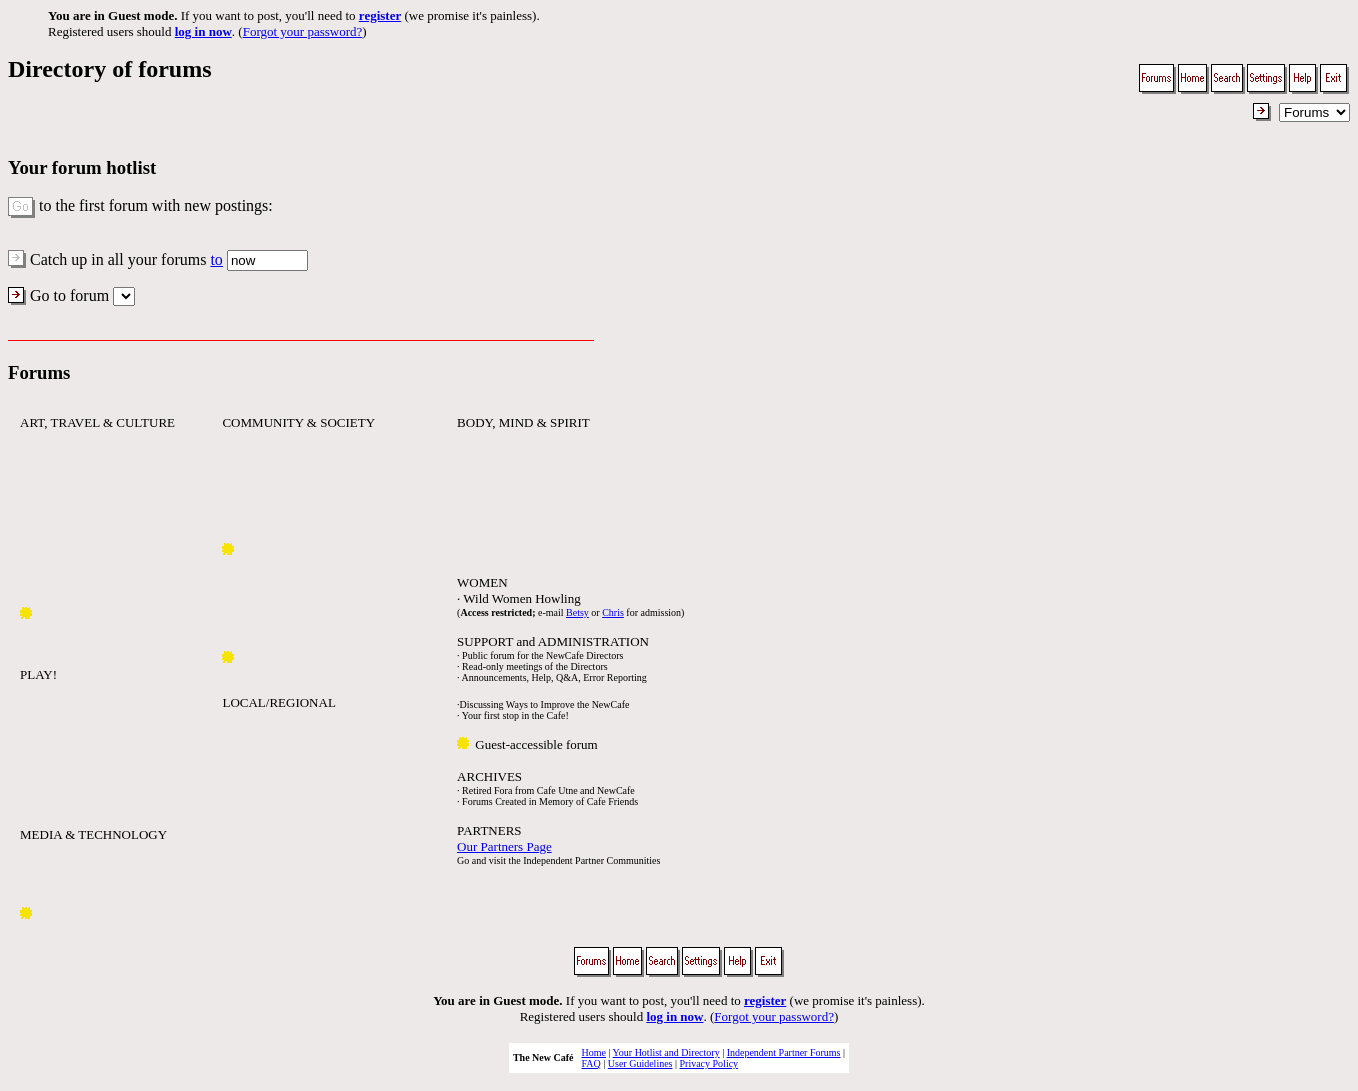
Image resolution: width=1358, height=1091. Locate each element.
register (380, 15)
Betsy (577, 612)
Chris (613, 612)
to (216, 259)
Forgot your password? (303, 31)
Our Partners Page (504, 846)
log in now (203, 31)
